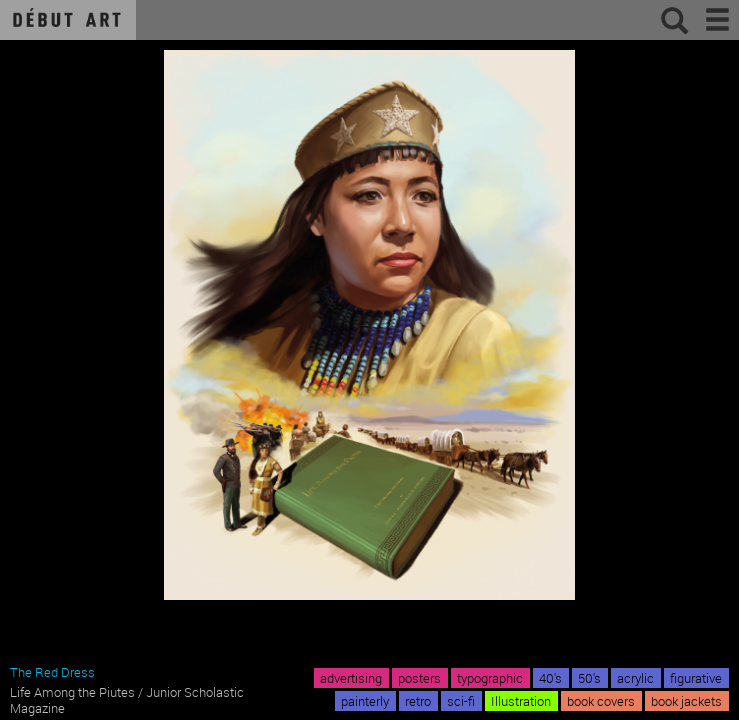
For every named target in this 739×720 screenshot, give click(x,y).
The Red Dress (52, 672)
